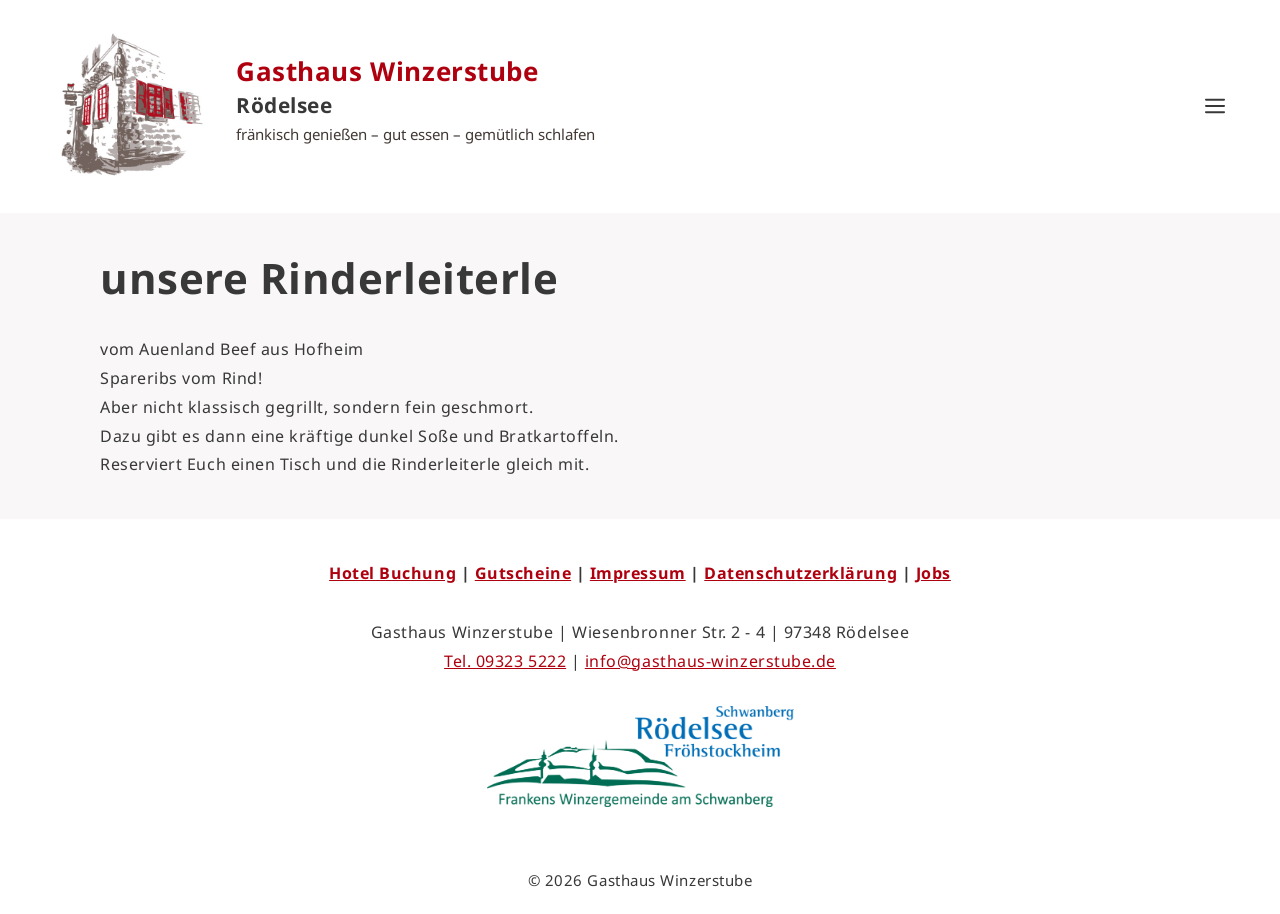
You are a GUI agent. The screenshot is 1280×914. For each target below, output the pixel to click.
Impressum (638, 573)
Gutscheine (523, 573)
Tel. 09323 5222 (505, 661)
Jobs (933, 573)
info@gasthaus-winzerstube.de (710, 661)
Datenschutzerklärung (800, 573)
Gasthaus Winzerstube (387, 71)
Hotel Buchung (392, 573)
